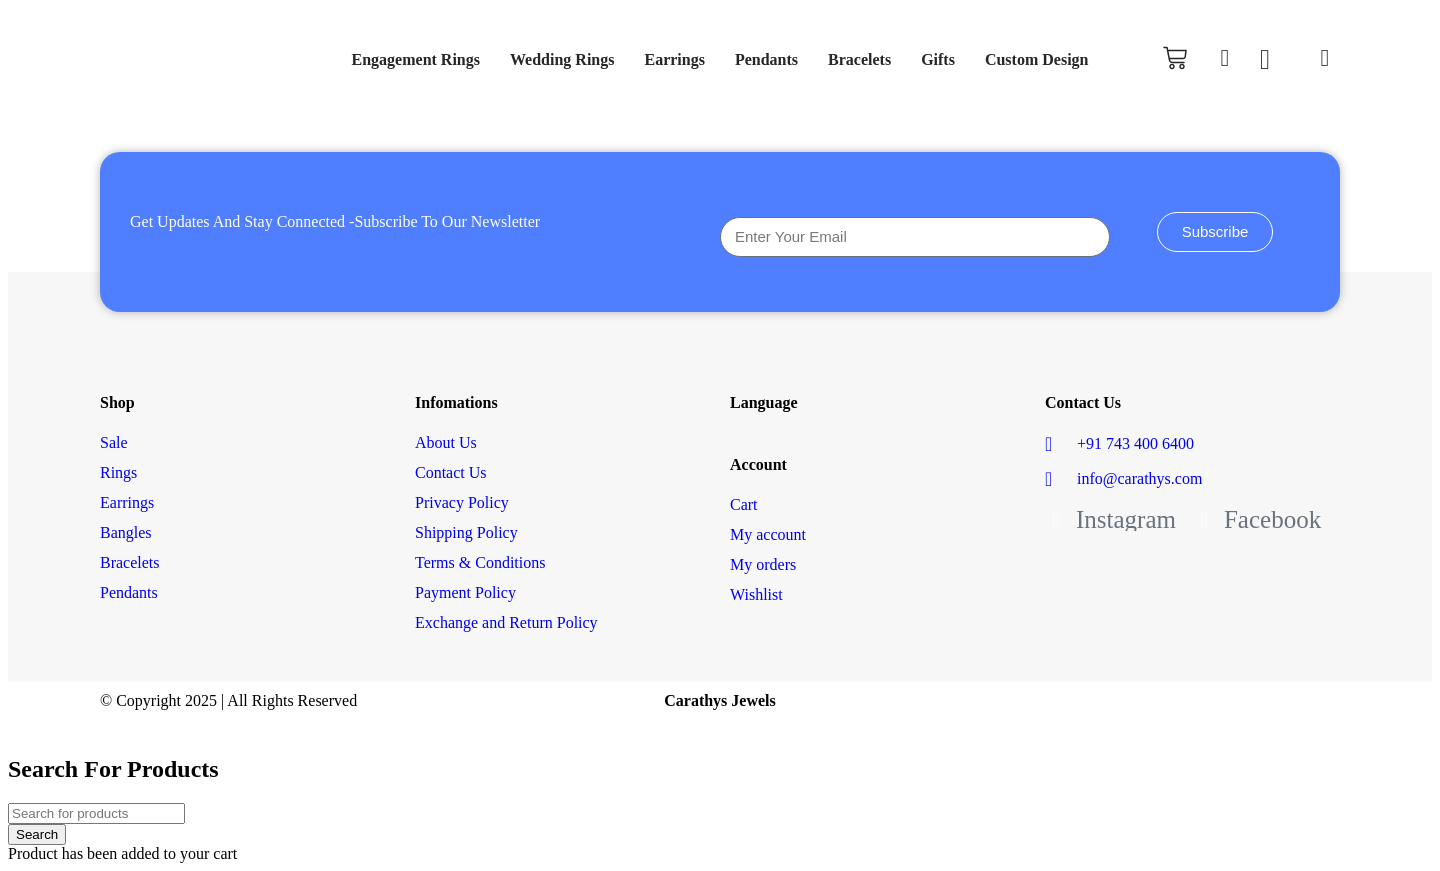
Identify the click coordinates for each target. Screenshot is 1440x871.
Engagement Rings (416, 59)
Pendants (766, 59)
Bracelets (859, 59)
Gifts (938, 59)
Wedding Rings (562, 59)
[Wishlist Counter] (1275, 60)
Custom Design (1037, 59)
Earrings (674, 59)
